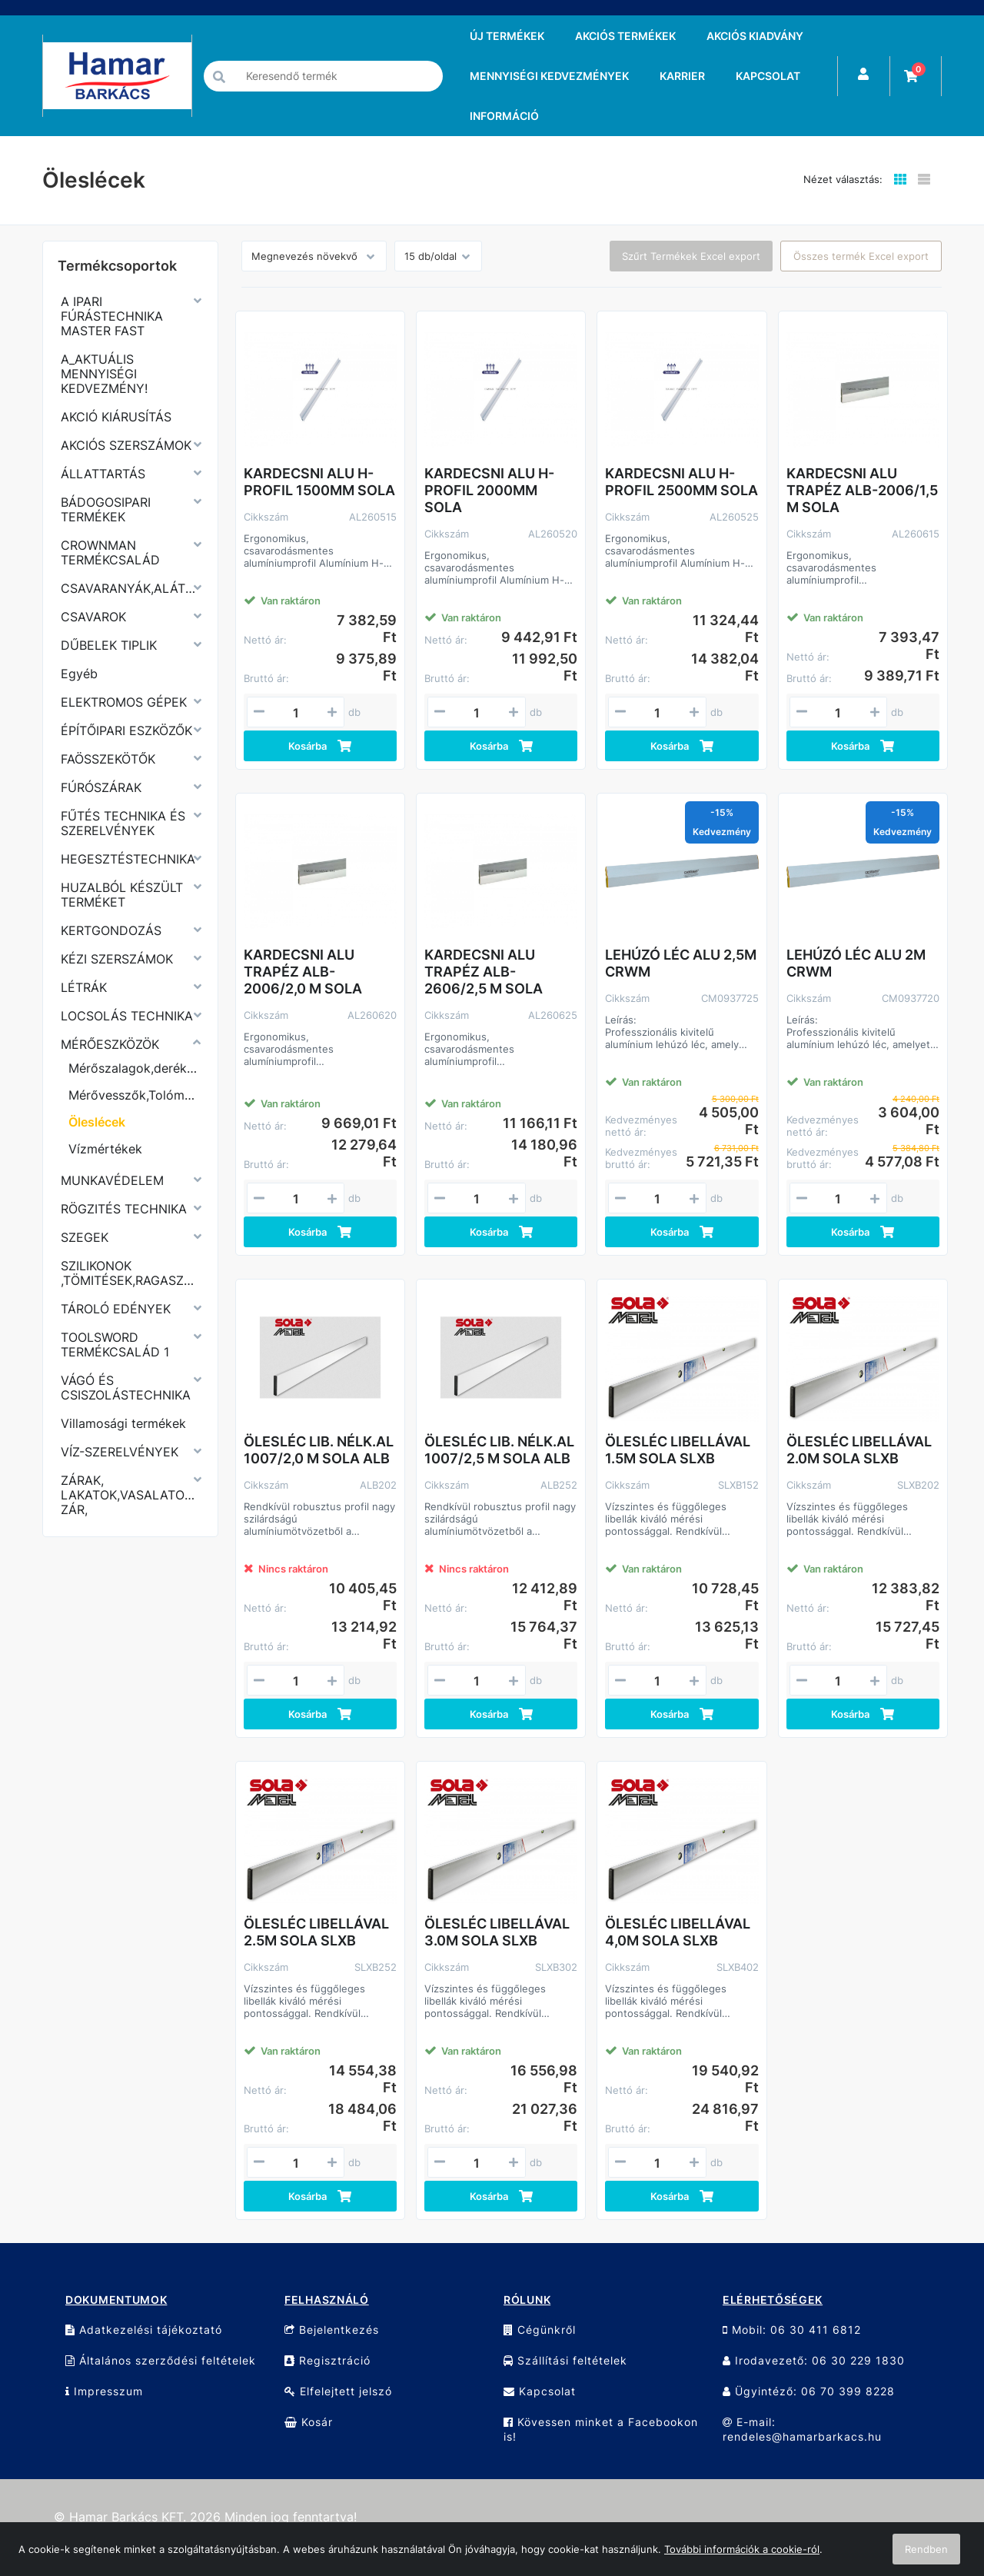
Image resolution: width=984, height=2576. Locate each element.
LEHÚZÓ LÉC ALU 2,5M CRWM (680, 963)
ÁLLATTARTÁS (103, 473)
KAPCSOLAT (768, 75)
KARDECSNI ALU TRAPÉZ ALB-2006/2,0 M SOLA (303, 972)
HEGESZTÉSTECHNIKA (128, 859)
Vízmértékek (105, 1149)
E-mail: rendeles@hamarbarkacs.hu (802, 2429)
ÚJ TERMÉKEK (507, 35)
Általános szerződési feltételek (160, 2360)
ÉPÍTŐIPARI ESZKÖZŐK (126, 730)
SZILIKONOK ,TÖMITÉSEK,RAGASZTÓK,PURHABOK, (130, 1273)
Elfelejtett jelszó (338, 2391)
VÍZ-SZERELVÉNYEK (119, 1451)
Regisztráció (327, 2360)
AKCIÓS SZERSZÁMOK (126, 445)
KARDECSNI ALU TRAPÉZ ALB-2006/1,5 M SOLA (862, 490)
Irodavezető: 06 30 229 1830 (814, 2360)
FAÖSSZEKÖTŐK (108, 759)
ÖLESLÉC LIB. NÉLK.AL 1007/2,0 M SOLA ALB (319, 1449)
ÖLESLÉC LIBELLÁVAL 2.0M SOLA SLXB (859, 1449)
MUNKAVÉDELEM (112, 1180)
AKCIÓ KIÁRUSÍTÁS (116, 416)
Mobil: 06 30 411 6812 (792, 2329)
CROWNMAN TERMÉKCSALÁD (110, 552)
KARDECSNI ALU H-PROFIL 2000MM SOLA (489, 490)
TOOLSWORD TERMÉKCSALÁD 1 (115, 1345)
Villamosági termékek (123, 1423)
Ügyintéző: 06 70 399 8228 (809, 2391)
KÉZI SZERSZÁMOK (117, 959)
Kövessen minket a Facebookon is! (601, 2429)
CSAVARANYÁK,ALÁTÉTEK (130, 588)
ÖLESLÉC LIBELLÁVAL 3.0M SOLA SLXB (497, 1932)
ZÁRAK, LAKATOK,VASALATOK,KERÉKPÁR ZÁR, (130, 1495)
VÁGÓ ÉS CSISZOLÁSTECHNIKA (126, 1388)
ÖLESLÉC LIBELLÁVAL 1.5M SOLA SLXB (677, 1449)
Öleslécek (96, 1122)
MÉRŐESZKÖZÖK (110, 1044)
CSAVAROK (93, 616)
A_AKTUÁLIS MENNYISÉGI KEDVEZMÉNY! (104, 373)
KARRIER (682, 75)
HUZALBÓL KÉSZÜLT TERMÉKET (122, 895)
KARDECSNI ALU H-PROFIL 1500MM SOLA (319, 481)
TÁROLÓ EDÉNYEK (116, 1308)
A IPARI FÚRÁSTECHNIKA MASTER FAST (112, 316)
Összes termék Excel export (861, 256)
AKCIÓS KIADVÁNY (754, 35)
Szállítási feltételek (565, 2360)
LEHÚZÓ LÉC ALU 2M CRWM (856, 963)
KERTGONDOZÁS (111, 930)
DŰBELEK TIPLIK (109, 645)
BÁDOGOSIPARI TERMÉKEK (106, 509)
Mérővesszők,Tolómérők (134, 1095)
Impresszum (104, 2391)
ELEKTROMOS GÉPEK (124, 702)
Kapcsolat (540, 2391)
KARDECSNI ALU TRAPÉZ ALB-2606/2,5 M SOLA (483, 972)
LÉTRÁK (84, 987)
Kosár (308, 2421)
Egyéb (79, 673)
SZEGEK (84, 1237)
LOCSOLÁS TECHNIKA (127, 1015)
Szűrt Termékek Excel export (691, 256)
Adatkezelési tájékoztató (143, 2329)
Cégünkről (540, 2329)
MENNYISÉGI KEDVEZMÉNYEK (549, 75)
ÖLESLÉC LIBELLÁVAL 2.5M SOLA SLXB (316, 1932)
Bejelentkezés (331, 2329)
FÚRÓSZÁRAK (101, 787)
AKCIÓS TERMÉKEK (625, 35)
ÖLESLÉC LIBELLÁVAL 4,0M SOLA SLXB (677, 1932)
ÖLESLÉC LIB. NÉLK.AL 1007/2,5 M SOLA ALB (499, 1449)
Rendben (926, 2549)
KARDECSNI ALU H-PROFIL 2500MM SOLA (681, 481)
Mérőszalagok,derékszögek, (134, 1068)
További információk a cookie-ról (741, 2549)
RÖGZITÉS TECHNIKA (124, 1208)
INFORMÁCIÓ (504, 115)
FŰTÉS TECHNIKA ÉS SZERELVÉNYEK (123, 823)
